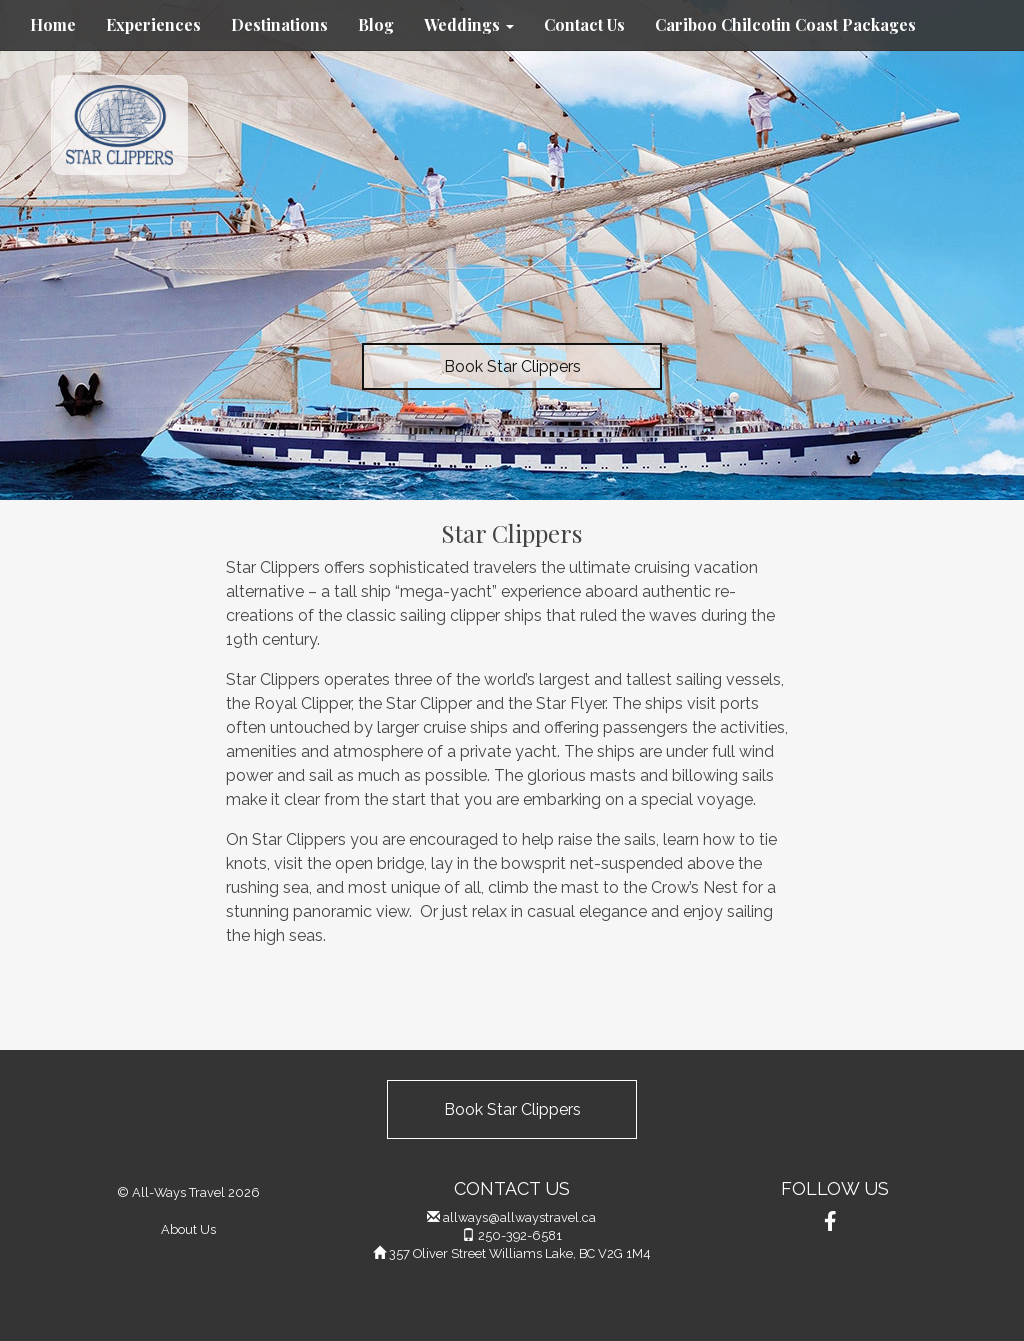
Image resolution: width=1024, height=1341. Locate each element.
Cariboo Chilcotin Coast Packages (785, 24)
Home (53, 24)
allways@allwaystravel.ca (519, 1217)
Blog (376, 24)
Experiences (153, 24)
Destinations (279, 24)
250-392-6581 (520, 1235)
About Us (188, 1229)
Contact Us (584, 24)
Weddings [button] (469, 24)
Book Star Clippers (512, 366)
